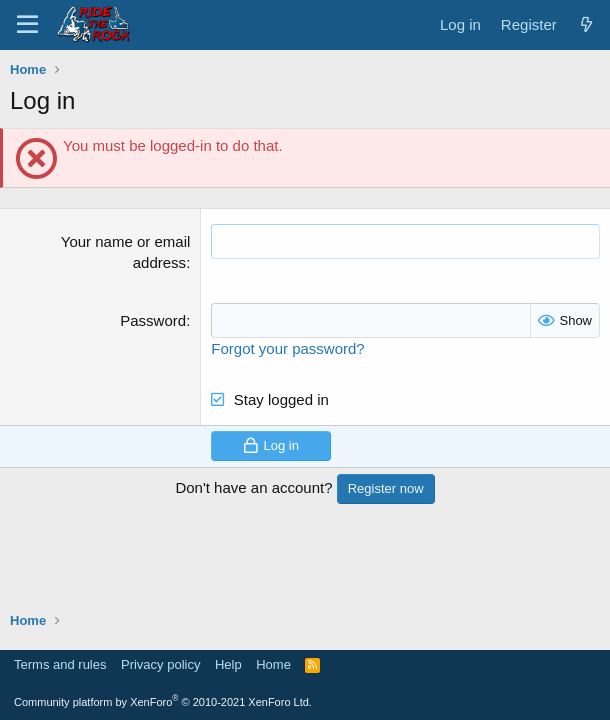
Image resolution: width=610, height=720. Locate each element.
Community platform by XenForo (163, 702)
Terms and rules (60, 664)
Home (273, 664)
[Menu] (27, 25)
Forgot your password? (287, 348)
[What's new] (586, 24)
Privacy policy (160, 664)
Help (228, 664)
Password (153, 320)
